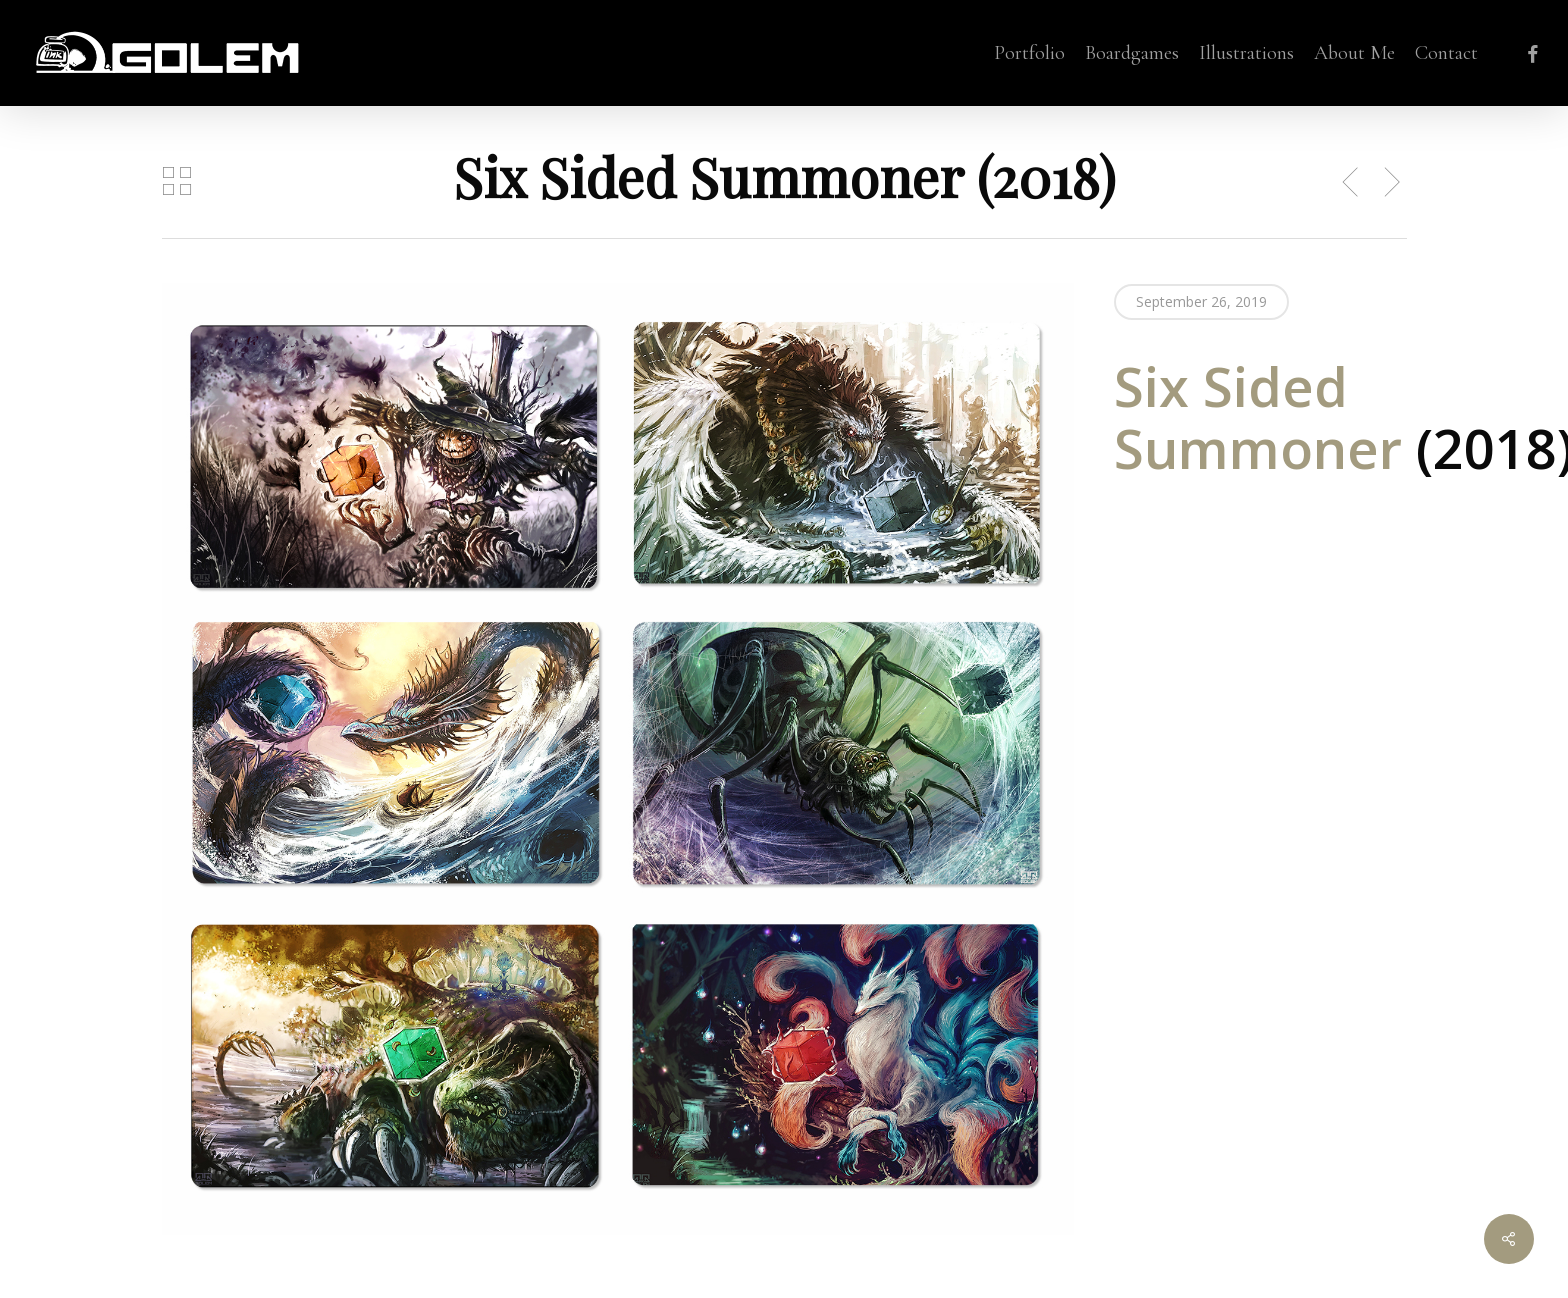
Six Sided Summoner (1265, 417)
